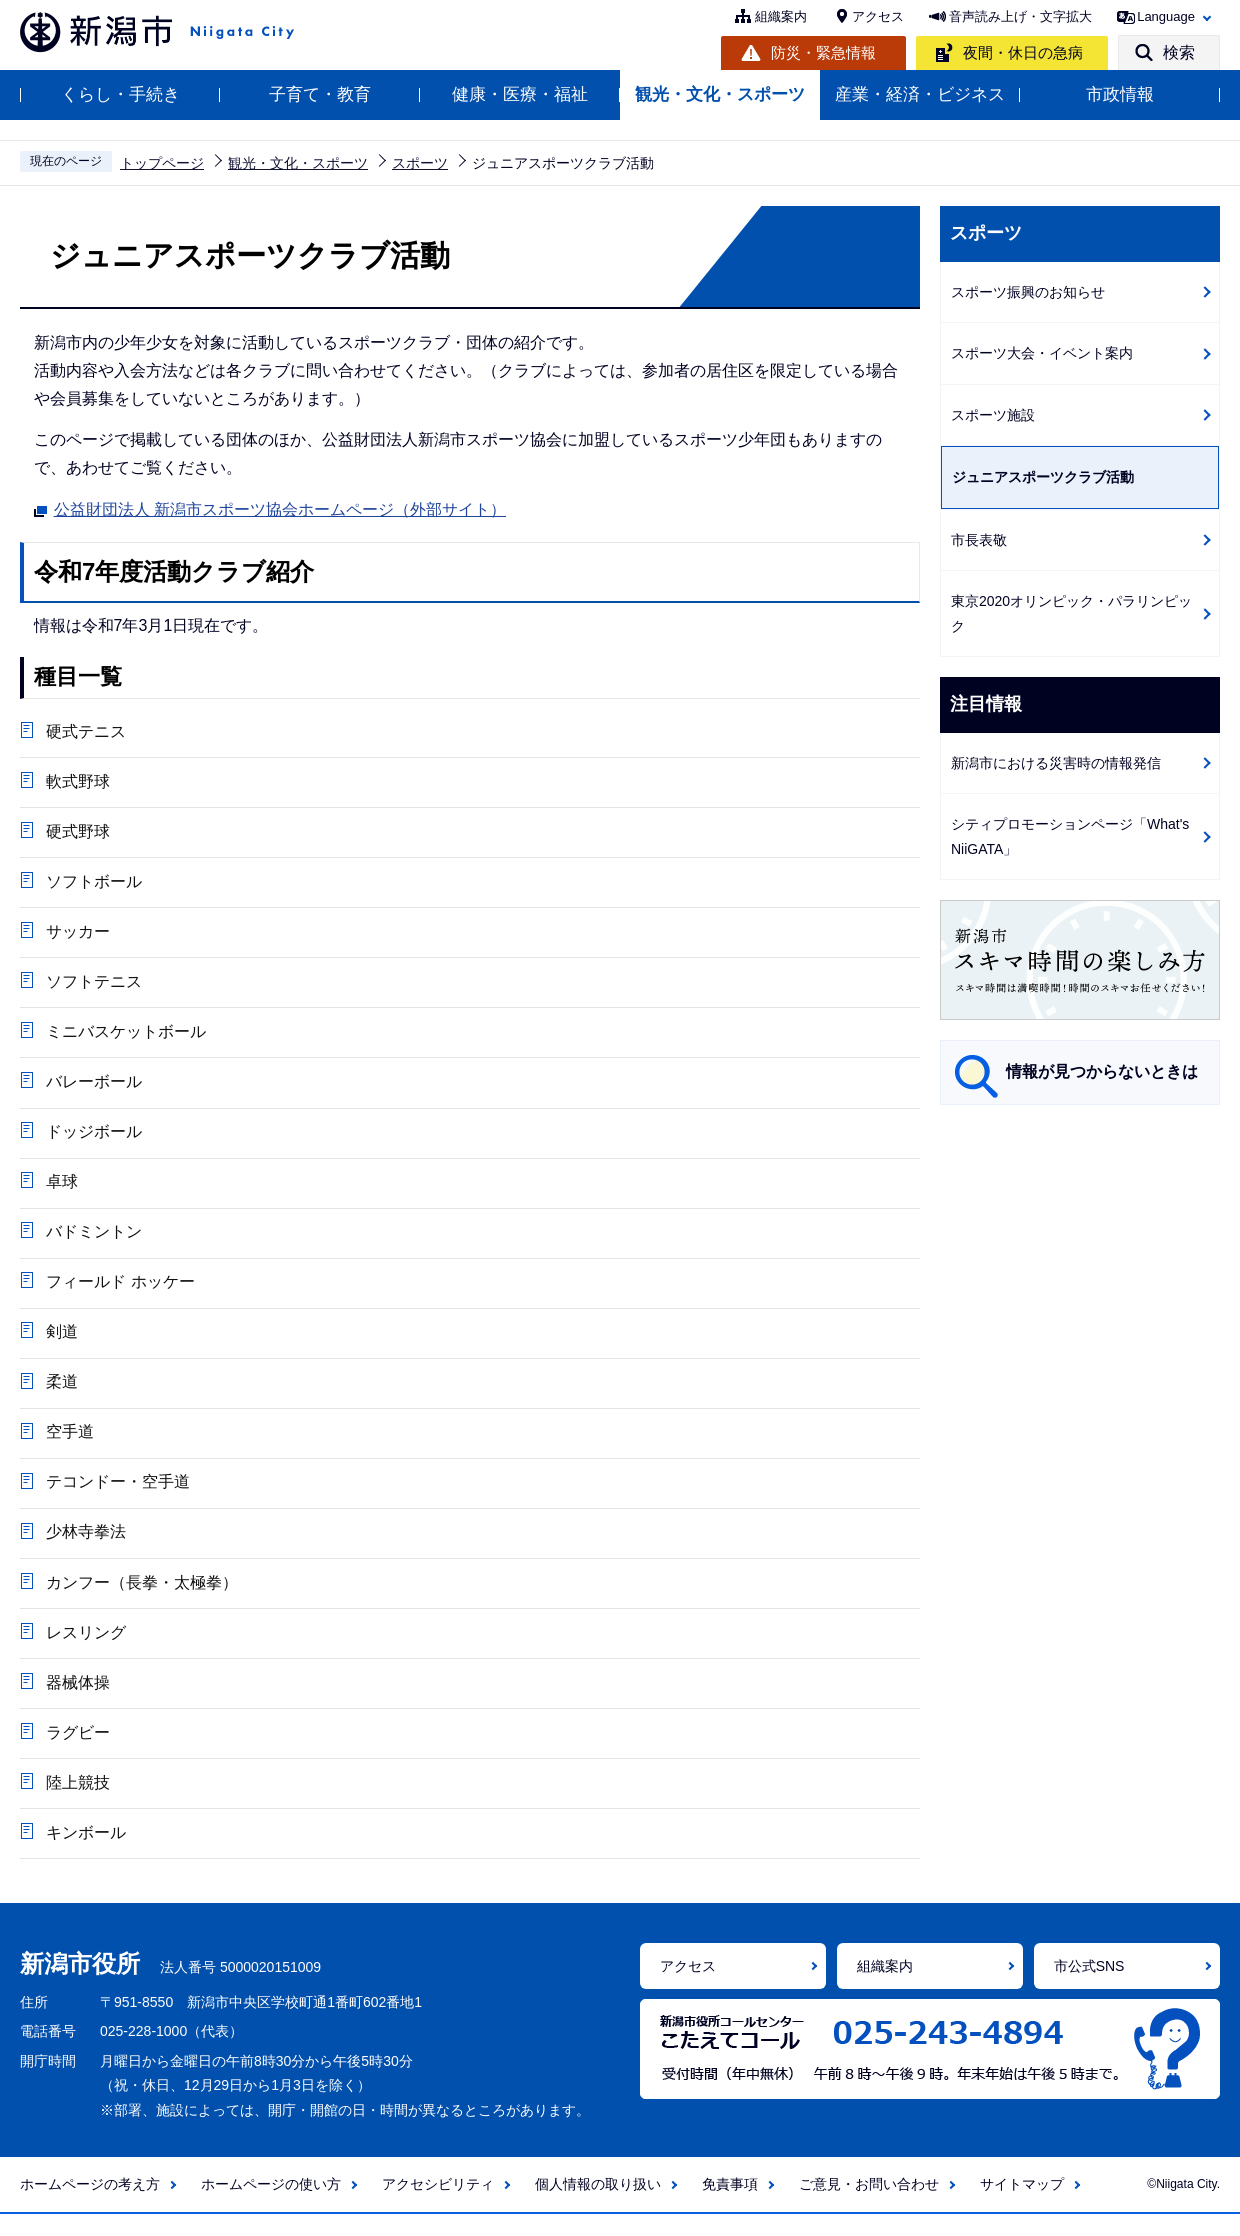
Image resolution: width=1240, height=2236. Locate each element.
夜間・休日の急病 (1023, 52)
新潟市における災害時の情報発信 (1056, 763)
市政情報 (1120, 94)
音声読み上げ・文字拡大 (1020, 16)
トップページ (162, 163)
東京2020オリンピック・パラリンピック (1071, 613)
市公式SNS (1089, 1988)
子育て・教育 (320, 94)
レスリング (85, 1649)
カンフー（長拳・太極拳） (141, 1598)
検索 (1179, 52)
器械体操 (77, 1700)
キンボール (85, 1853)
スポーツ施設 (993, 415)
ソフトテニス (93, 986)
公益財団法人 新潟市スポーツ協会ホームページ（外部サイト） (280, 507)
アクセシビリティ (438, 2206)
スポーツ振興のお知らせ (1028, 292)
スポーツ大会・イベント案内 (1042, 353)
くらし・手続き (120, 94)
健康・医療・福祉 (520, 94)
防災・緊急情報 (823, 52)
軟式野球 (77, 782)
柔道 (61, 1394)
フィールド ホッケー (119, 1292)
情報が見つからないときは (1102, 1071)
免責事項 (730, 2206)
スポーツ (420, 163)
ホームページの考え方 (90, 2206)
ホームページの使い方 (271, 2206)
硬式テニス (85, 731)
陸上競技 (77, 1802)
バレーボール (93, 1088)
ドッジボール (93, 1139)
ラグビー (77, 1751)
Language (1166, 16)
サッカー (77, 935)
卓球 (61, 1190)
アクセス (878, 16)
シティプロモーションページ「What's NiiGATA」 (1070, 836)
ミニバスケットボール (125, 1037)
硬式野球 (77, 833)
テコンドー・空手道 (117, 1496)
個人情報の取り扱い (598, 2206)
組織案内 (781, 16)
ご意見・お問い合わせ (869, 2206)
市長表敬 (979, 540)
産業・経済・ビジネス (920, 94)
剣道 (61, 1343)
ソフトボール (93, 884)
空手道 (69, 1445)
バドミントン (93, 1241)
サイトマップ (1022, 2206)
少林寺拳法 (85, 1547)
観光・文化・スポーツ (720, 94)
